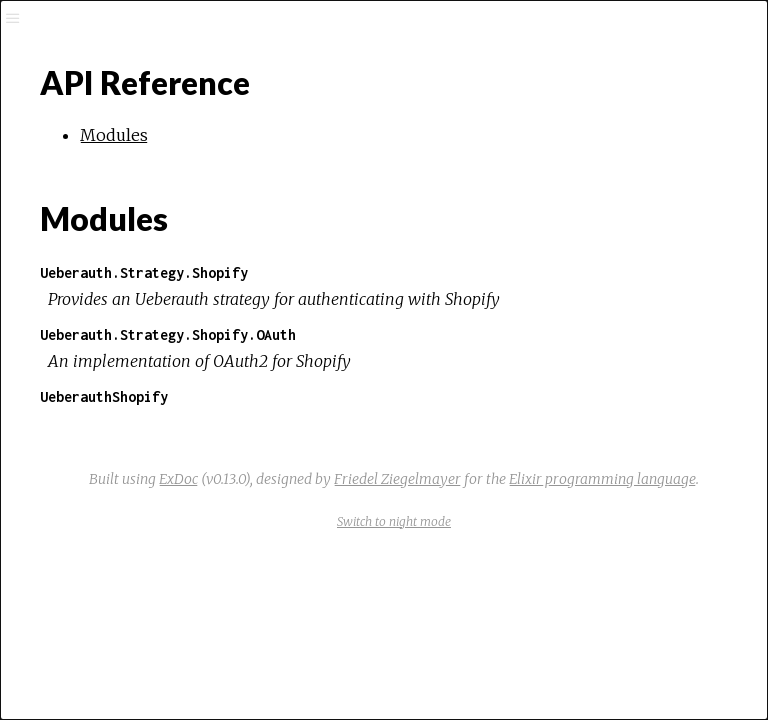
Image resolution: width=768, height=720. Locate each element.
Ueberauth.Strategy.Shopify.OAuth (168, 334)
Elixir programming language (602, 479)
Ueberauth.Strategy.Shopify (144, 272)
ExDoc (178, 479)
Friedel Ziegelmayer (397, 479)
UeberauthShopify (104, 396)
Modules (114, 135)
